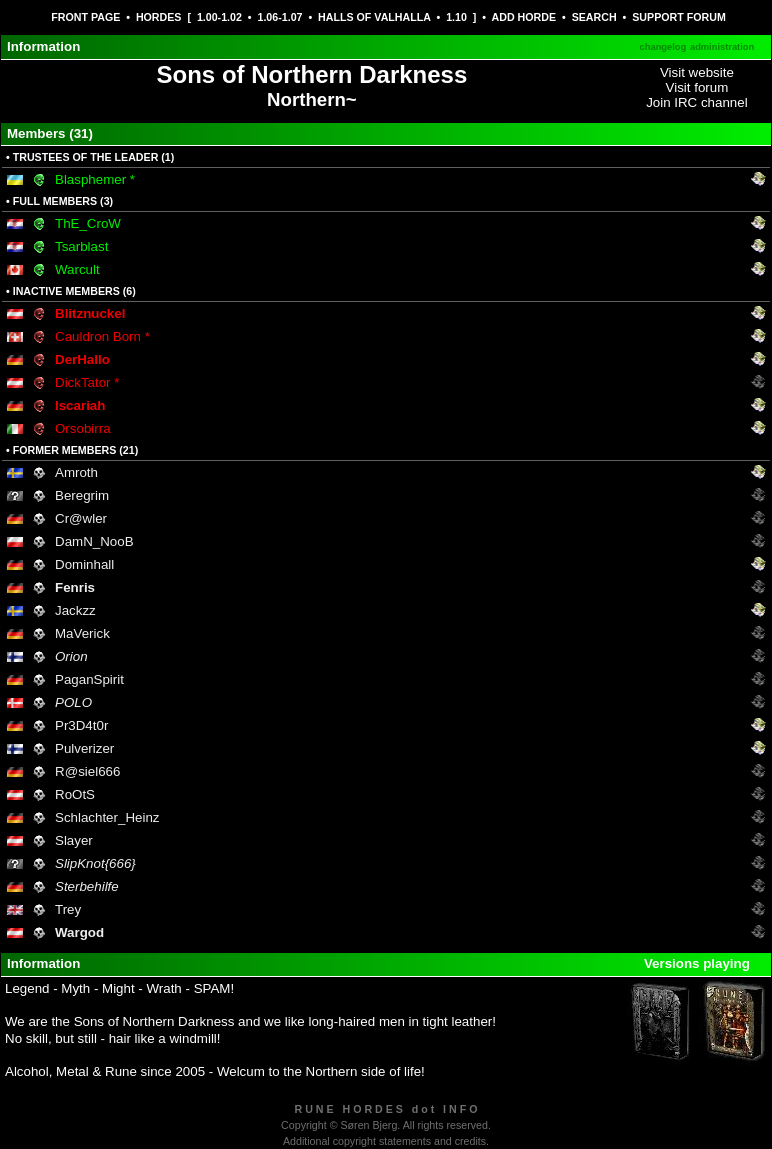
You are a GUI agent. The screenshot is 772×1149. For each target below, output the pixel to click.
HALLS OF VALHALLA (374, 17)
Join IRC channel (697, 102)
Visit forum (697, 87)
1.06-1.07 (279, 17)
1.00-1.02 (219, 17)
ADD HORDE (524, 17)
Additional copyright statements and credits (384, 1141)
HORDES (159, 17)
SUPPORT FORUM (679, 17)
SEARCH (594, 17)
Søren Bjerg (368, 1125)
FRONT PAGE (85, 17)
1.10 (456, 17)
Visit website (697, 72)
